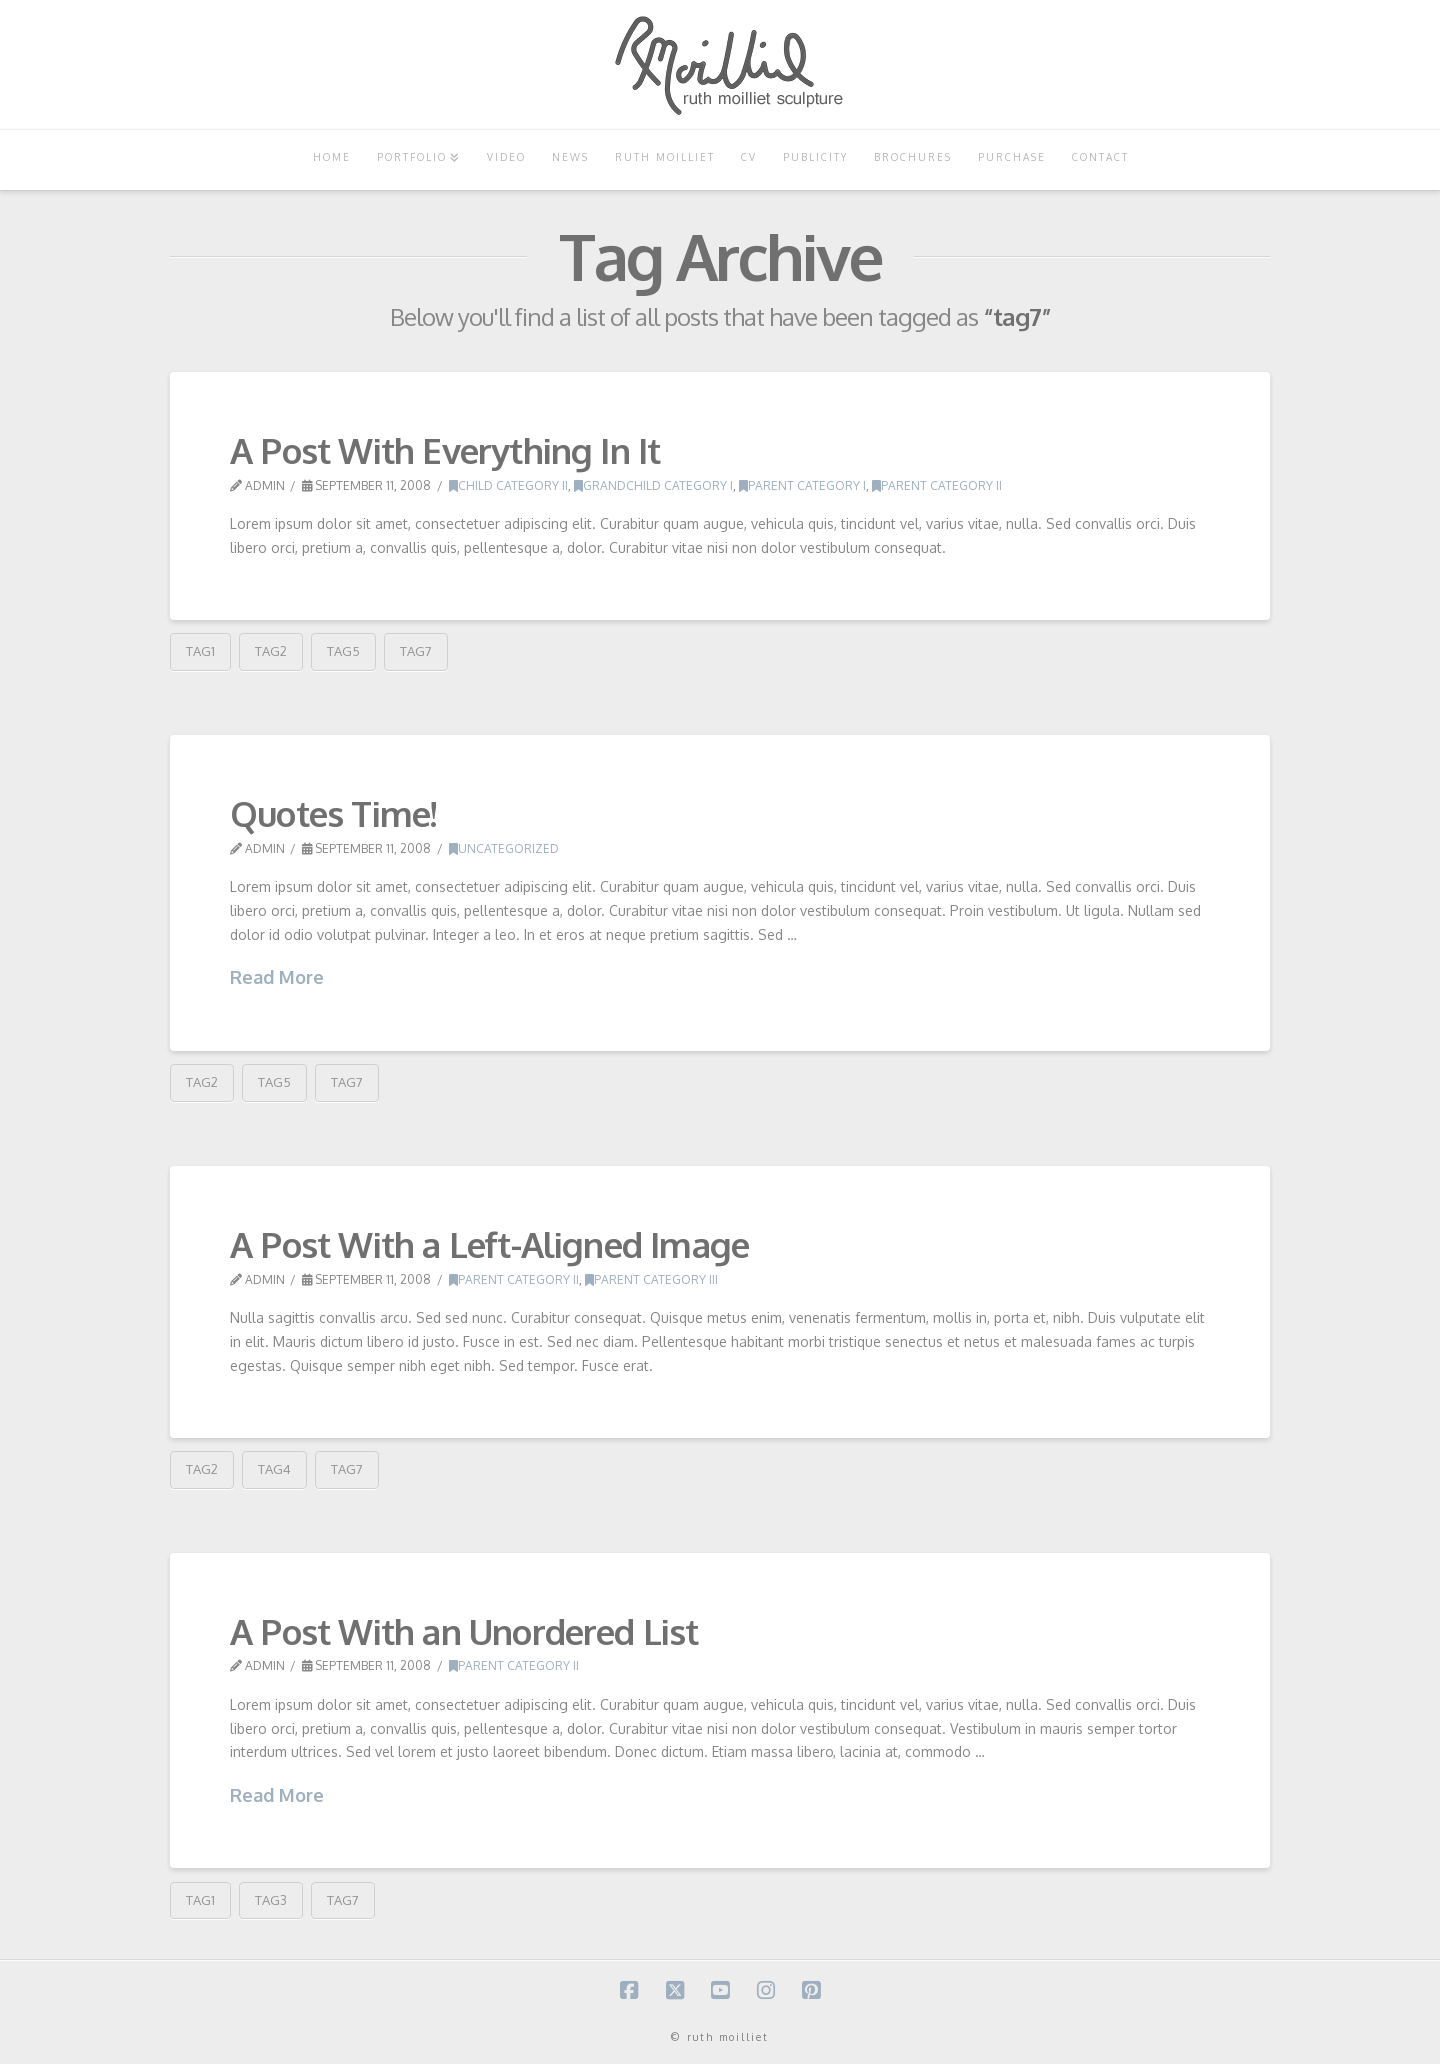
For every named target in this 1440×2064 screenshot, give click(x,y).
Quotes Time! (333, 813)
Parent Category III (651, 1279)
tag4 (274, 1469)
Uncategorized (504, 848)
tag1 (200, 651)
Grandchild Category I (653, 485)
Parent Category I (802, 485)
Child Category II (508, 485)
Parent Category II (937, 485)
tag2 (271, 651)
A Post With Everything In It (445, 450)
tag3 (271, 1900)
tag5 (343, 651)
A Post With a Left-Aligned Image (489, 1244)
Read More (277, 977)
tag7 (416, 651)
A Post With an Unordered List (464, 1631)
